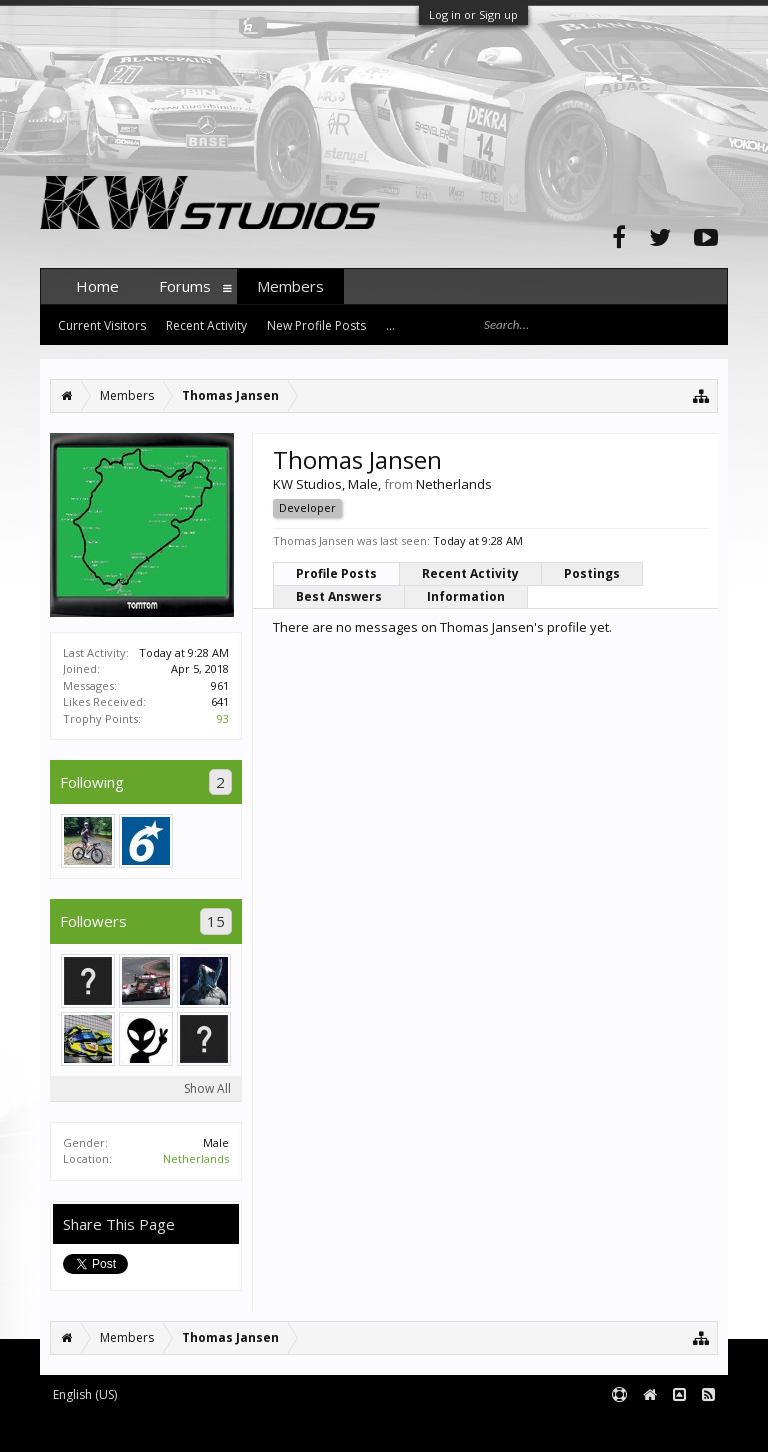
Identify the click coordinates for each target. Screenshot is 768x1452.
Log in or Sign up (473, 14)
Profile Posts (336, 573)
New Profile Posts (316, 325)
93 (223, 718)
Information (466, 596)
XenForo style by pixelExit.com (433, 1428)
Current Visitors (102, 325)
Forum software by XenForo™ (191, 1428)
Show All (207, 1088)
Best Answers (339, 596)
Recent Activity (470, 573)
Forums (185, 286)
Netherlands (196, 1158)
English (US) (85, 1394)
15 (216, 921)
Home (97, 286)
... (390, 325)
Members (290, 286)
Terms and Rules (678, 1428)
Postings (592, 573)
